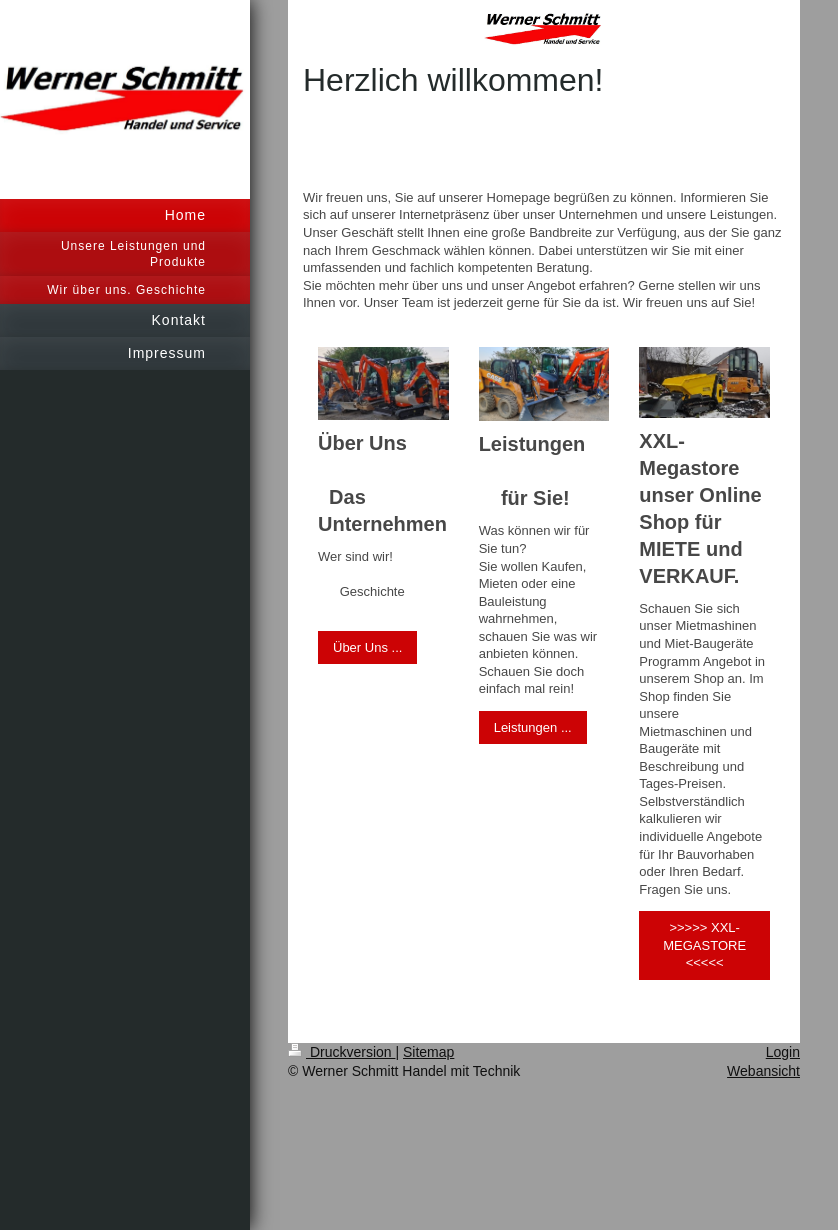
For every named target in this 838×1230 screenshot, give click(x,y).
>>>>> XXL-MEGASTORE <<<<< (704, 945)
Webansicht (763, 1071)
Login (783, 1052)
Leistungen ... (533, 727)
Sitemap (428, 1052)
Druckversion (341, 1052)
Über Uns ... (367, 647)
